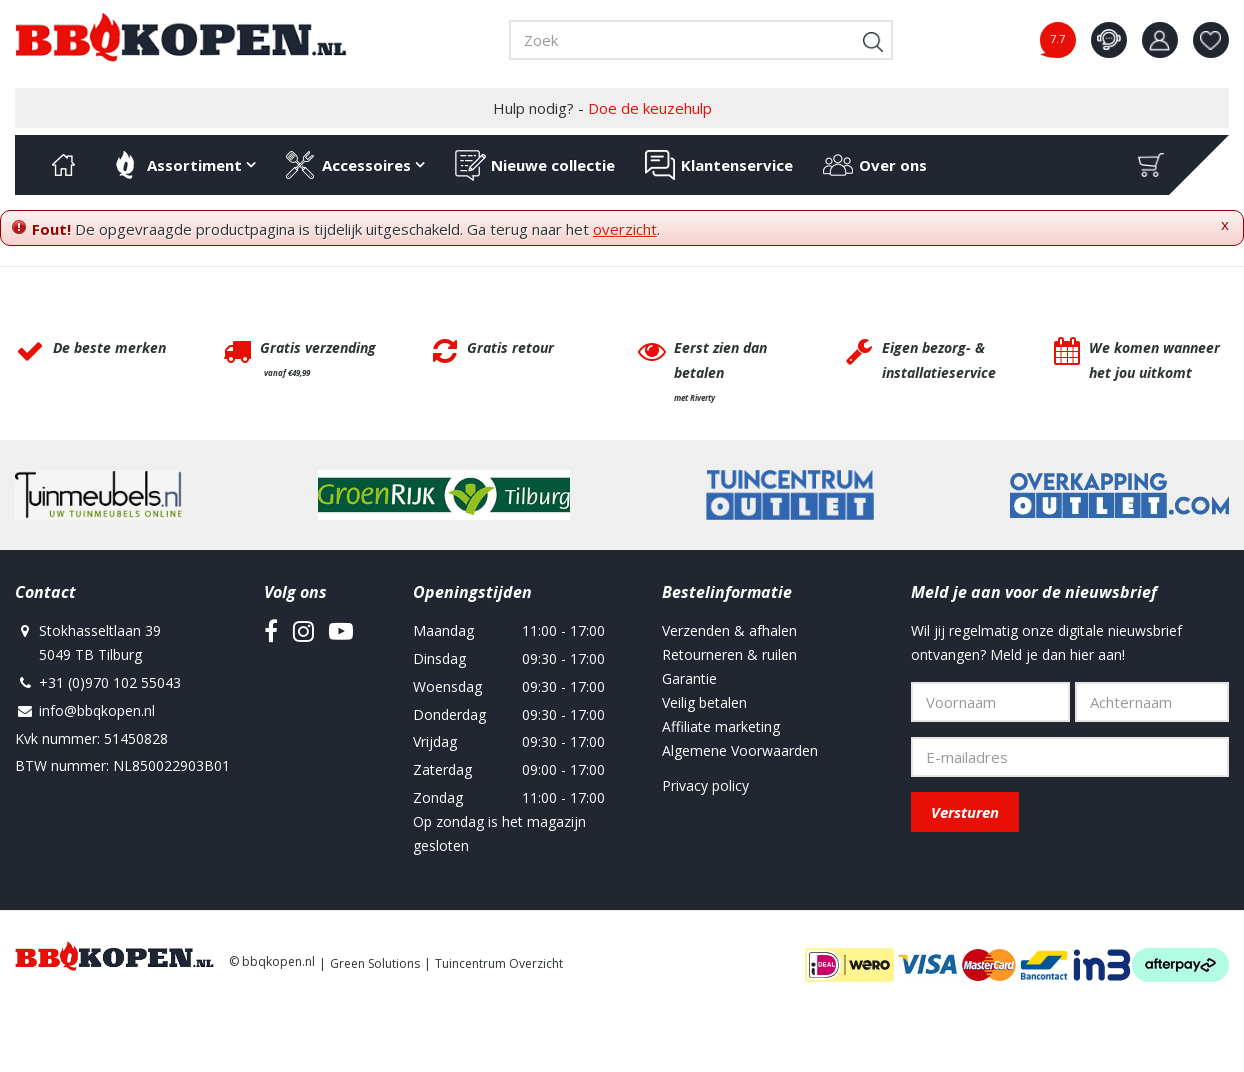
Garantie (689, 678)
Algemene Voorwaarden (740, 750)
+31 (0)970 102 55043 (110, 682)
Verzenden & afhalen (729, 630)
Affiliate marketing (721, 726)
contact (1109, 40)
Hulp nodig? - (602, 108)
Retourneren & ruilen (729, 654)
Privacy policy (705, 785)
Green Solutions (375, 963)
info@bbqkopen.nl (97, 710)
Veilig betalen (704, 702)
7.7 (1057, 38)
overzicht (625, 229)
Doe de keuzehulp (650, 108)
